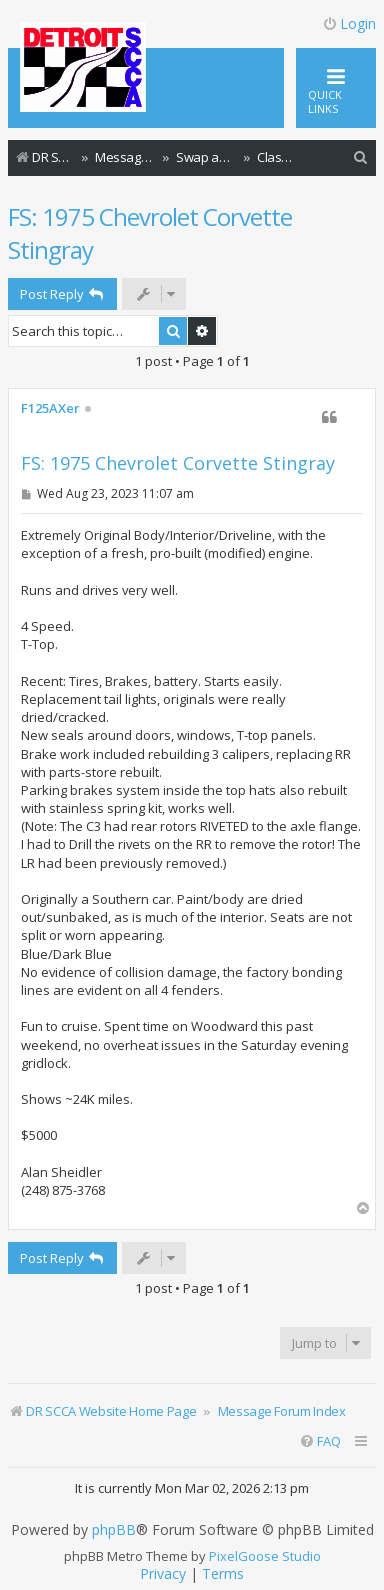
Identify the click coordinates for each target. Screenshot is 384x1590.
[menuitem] (361, 157)
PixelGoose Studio (265, 1556)
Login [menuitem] (349, 23)
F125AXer (50, 409)
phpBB (114, 1530)
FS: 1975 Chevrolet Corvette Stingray (150, 233)
